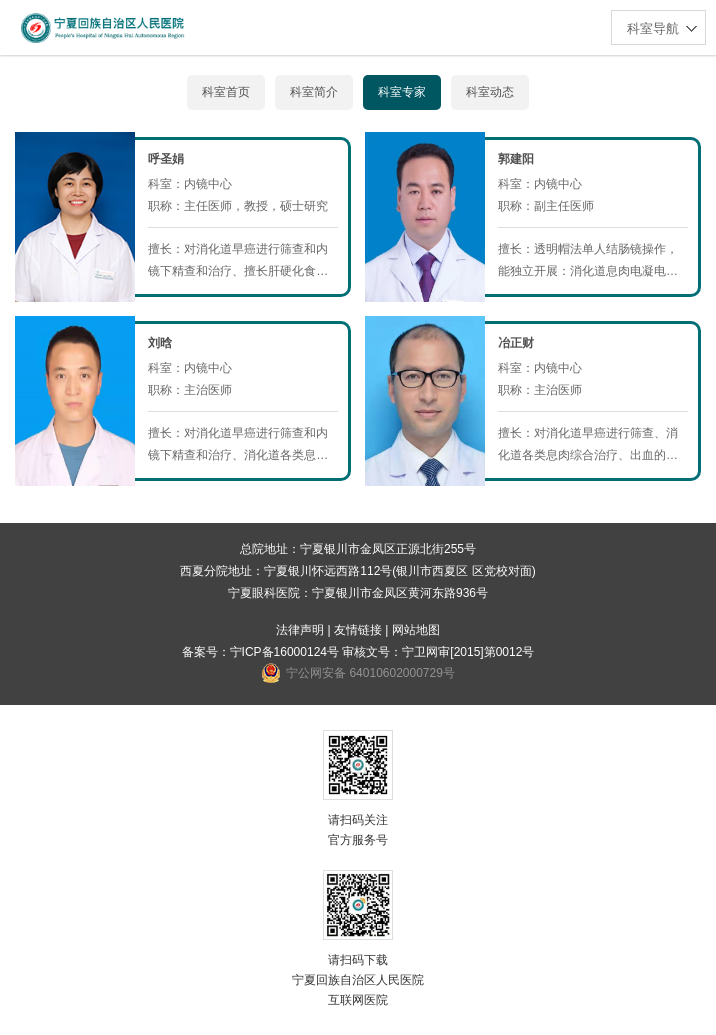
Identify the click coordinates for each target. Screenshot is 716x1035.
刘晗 (160, 343)
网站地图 (416, 630)
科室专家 (402, 92)
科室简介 (314, 92)
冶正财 (516, 343)
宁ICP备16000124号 (284, 652)
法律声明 (300, 630)
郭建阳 (516, 159)
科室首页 (226, 92)
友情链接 (358, 630)
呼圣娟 (166, 159)
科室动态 (490, 92)
